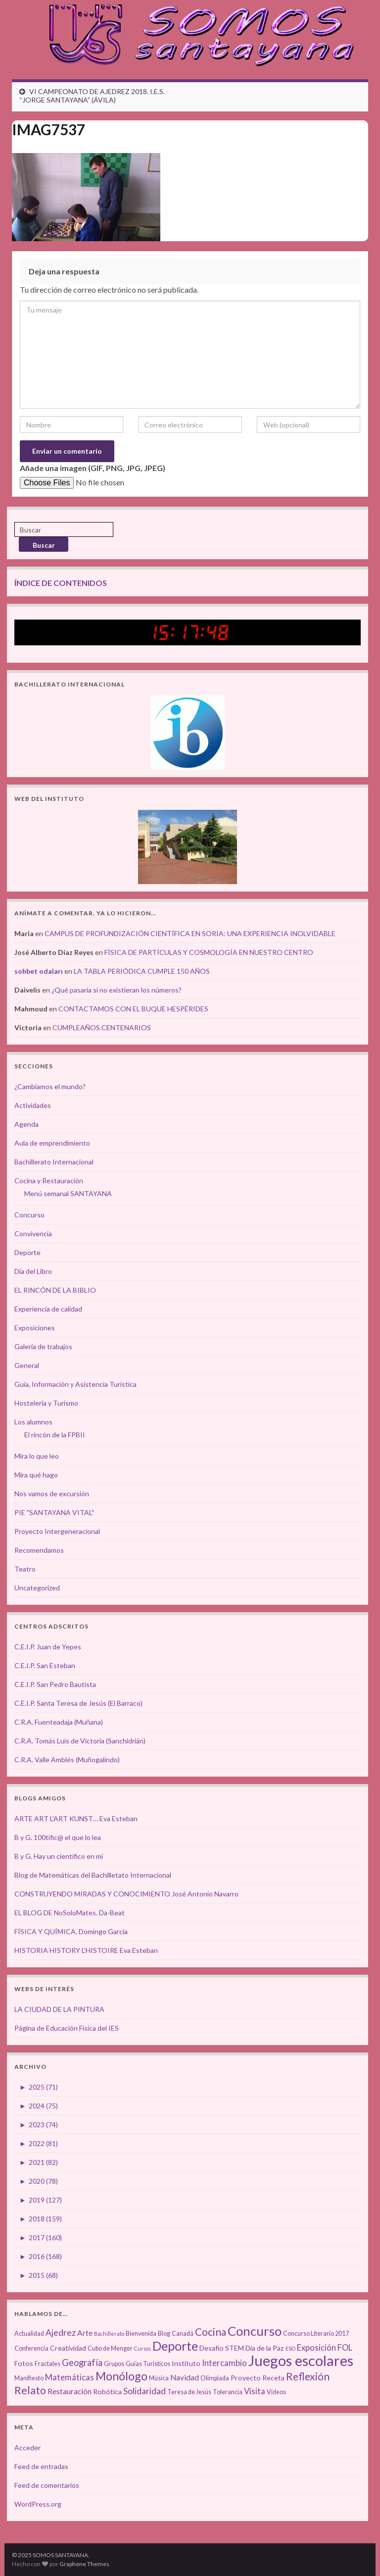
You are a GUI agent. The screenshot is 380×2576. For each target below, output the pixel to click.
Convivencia (33, 1233)
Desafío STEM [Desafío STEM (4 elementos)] (221, 2348)
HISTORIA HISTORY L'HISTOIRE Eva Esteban (86, 1950)
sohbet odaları (38, 971)
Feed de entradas (41, 2466)
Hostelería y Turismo (46, 1403)
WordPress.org (37, 2504)
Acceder (27, 2447)
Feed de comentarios (46, 2485)
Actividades (32, 1105)
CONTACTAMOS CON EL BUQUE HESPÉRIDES (133, 1008)
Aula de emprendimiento (52, 1143)
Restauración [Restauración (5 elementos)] (70, 2391)
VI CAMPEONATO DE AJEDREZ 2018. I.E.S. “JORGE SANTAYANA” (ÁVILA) (92, 95)
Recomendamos (39, 1550)
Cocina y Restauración (48, 1180)
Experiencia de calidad (48, 1309)
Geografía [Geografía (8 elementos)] (82, 2362)
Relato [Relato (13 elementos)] (30, 2390)
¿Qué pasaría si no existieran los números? (116, 990)
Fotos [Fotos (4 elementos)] (23, 2363)
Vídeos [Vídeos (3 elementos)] (276, 2392)
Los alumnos (33, 1422)
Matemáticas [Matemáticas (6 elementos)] (69, 2377)
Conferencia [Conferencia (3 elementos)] (31, 2348)
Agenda (26, 1124)
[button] (86, 197)
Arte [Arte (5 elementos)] (85, 2332)
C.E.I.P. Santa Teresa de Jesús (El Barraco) (78, 1703)
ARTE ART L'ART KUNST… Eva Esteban (76, 1818)
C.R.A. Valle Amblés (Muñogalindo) (67, 1759)
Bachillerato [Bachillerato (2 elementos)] (109, 2333)
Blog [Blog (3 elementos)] (164, 2333)
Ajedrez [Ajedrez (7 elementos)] (61, 2332)
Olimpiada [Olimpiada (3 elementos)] (214, 2378)
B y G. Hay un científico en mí (58, 1856)
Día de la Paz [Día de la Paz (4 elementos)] (264, 2348)
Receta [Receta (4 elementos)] (273, 2377)
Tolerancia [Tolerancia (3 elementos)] (227, 2392)
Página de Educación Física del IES (66, 2028)
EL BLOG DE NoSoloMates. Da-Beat (69, 1912)
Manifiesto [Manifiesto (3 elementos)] (29, 2378)
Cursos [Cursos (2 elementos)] (142, 2348)
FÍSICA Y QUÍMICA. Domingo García (71, 1931)
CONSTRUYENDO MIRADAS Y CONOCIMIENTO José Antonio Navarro (126, 1894)
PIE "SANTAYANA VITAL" (54, 1512)
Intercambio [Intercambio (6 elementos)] (224, 2363)
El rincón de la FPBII (54, 1434)
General (26, 1365)
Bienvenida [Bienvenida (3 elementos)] (141, 2333)
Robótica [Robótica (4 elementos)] (107, 2391)
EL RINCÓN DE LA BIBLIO (55, 1290)
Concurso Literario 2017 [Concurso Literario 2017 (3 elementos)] (316, 2333)
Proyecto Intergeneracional (57, 1531)
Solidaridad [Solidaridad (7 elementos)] (144, 2391)
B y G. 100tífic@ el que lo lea (57, 1837)
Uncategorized (37, 1587)
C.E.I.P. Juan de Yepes (47, 1646)
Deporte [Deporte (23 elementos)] (175, 2345)
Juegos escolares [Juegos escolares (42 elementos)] (300, 2360)
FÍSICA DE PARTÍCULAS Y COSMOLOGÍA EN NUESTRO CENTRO (208, 952)
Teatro (25, 1569)
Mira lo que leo (36, 1456)
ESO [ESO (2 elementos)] (290, 2348)
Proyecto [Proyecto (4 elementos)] (246, 2377)
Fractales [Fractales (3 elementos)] (47, 2363)
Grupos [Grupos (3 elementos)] (114, 2363)
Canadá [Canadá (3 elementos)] (182, 2333)
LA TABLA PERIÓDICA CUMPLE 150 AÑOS (142, 971)
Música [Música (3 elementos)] (159, 2378)
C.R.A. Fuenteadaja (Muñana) (58, 1722)
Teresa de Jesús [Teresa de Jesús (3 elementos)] (189, 2392)
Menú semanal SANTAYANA (68, 1193)
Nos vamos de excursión (51, 1493)
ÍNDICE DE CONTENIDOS (60, 582)
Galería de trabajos (43, 1346)
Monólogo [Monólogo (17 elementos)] (121, 2376)
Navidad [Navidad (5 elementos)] (184, 2377)
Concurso (29, 1214)
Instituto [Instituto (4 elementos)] (186, 2363)
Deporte (27, 1252)
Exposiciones (34, 1327)
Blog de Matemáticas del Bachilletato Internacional (92, 1875)
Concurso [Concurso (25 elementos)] (255, 2330)
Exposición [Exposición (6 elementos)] (316, 2348)
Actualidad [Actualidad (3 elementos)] (29, 2333)
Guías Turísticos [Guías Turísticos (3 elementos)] (148, 2363)
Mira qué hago (36, 1475)
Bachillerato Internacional (54, 1161)
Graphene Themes (84, 2564)
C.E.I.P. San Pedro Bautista (55, 1684)
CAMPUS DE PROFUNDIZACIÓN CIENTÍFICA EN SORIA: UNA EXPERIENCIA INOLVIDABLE (190, 933)
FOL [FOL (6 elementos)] (344, 2348)
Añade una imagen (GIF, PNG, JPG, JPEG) (92, 468)
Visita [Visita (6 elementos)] (254, 2391)
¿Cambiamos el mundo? (50, 1086)
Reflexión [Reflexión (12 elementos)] (308, 2376)
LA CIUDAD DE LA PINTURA (59, 2009)
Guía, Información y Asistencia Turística (75, 1384)
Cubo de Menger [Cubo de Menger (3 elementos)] (110, 2348)
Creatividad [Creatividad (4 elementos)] (68, 2348)
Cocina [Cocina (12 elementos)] (210, 2331)
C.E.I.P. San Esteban (44, 1665)
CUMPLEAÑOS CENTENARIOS (101, 1027)
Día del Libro (33, 1271)
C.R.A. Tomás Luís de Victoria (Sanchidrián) (79, 1740)
